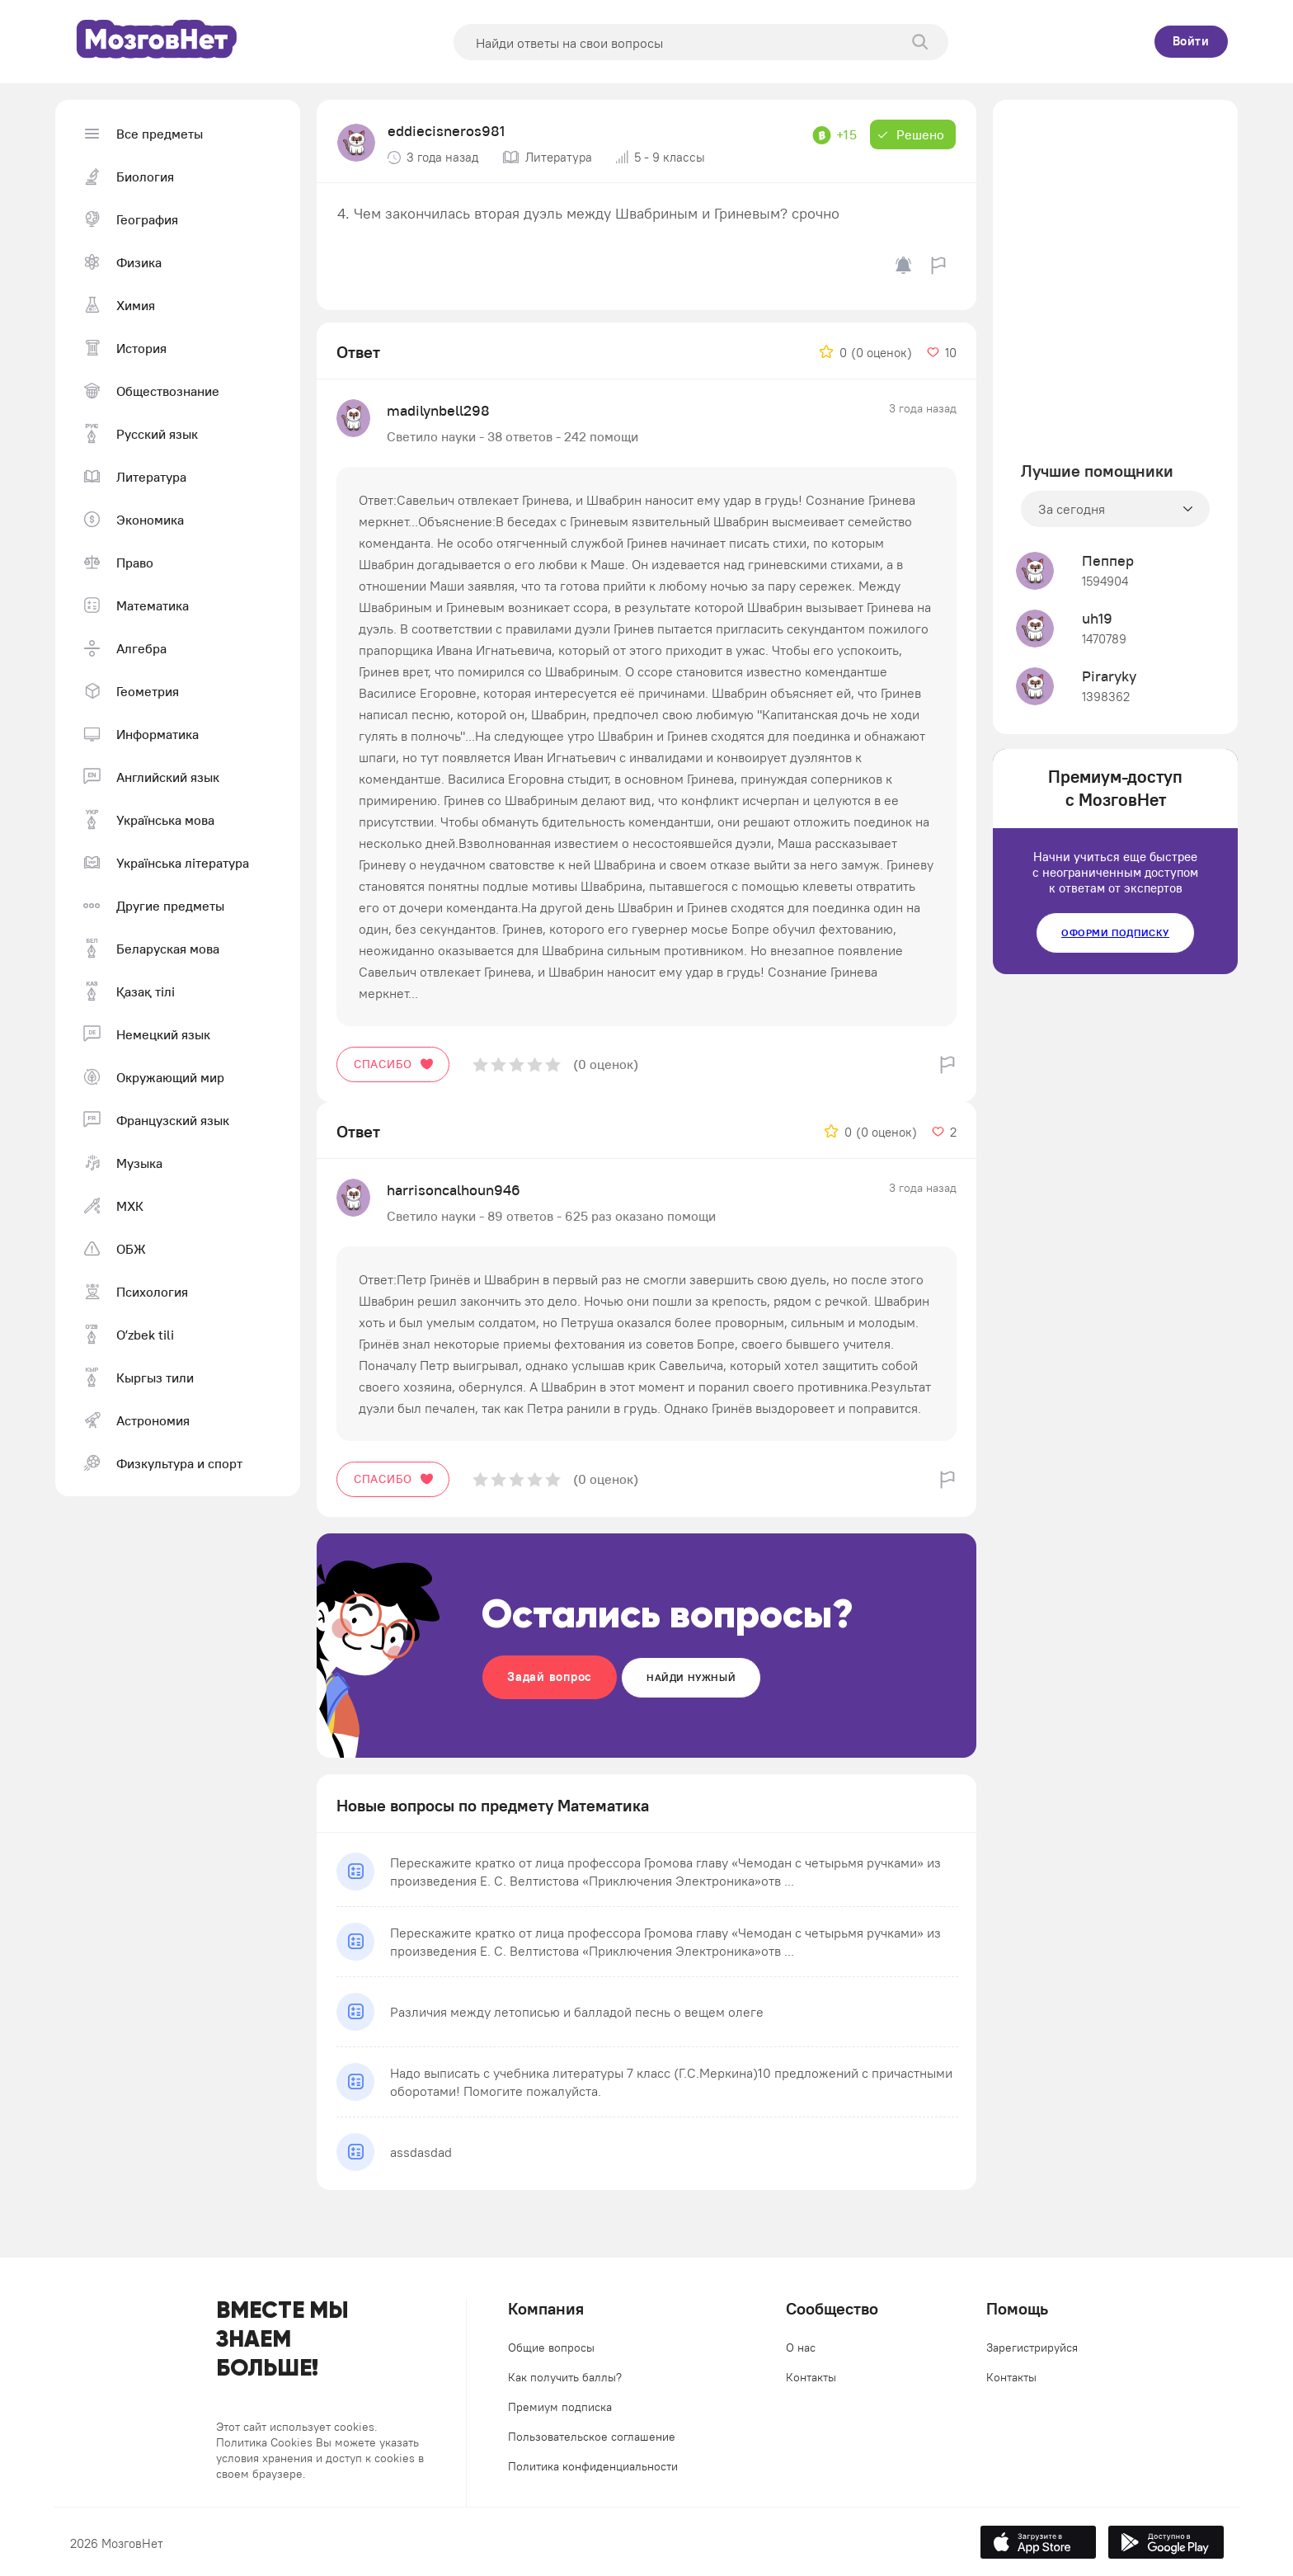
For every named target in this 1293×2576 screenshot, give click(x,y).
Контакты (811, 2377)
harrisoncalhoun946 (453, 1189)
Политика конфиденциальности (593, 2466)
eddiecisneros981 (446, 130)
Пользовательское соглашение (591, 2436)
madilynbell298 (438, 410)
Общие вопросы (551, 2347)
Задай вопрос (549, 1676)
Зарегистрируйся (1032, 2347)
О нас (801, 2347)
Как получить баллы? (565, 2377)
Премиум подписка (560, 2406)
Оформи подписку (1115, 932)
